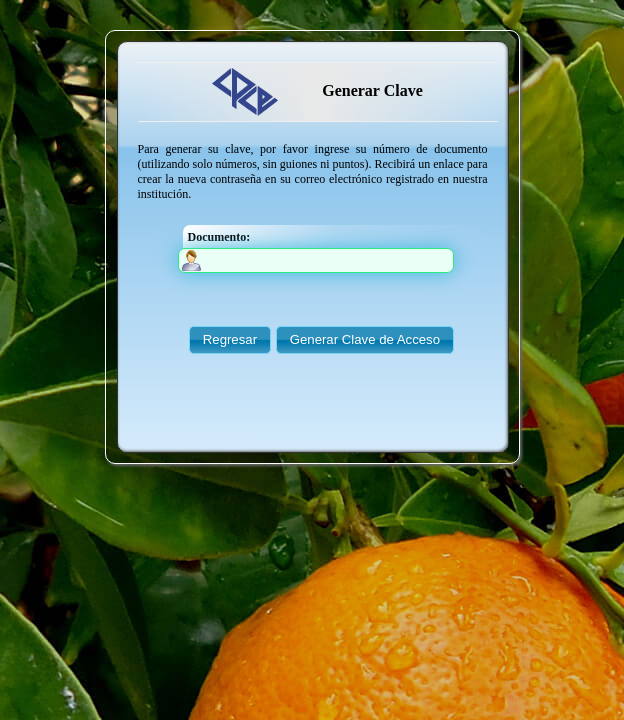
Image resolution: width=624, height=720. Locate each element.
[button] (230, 340)
